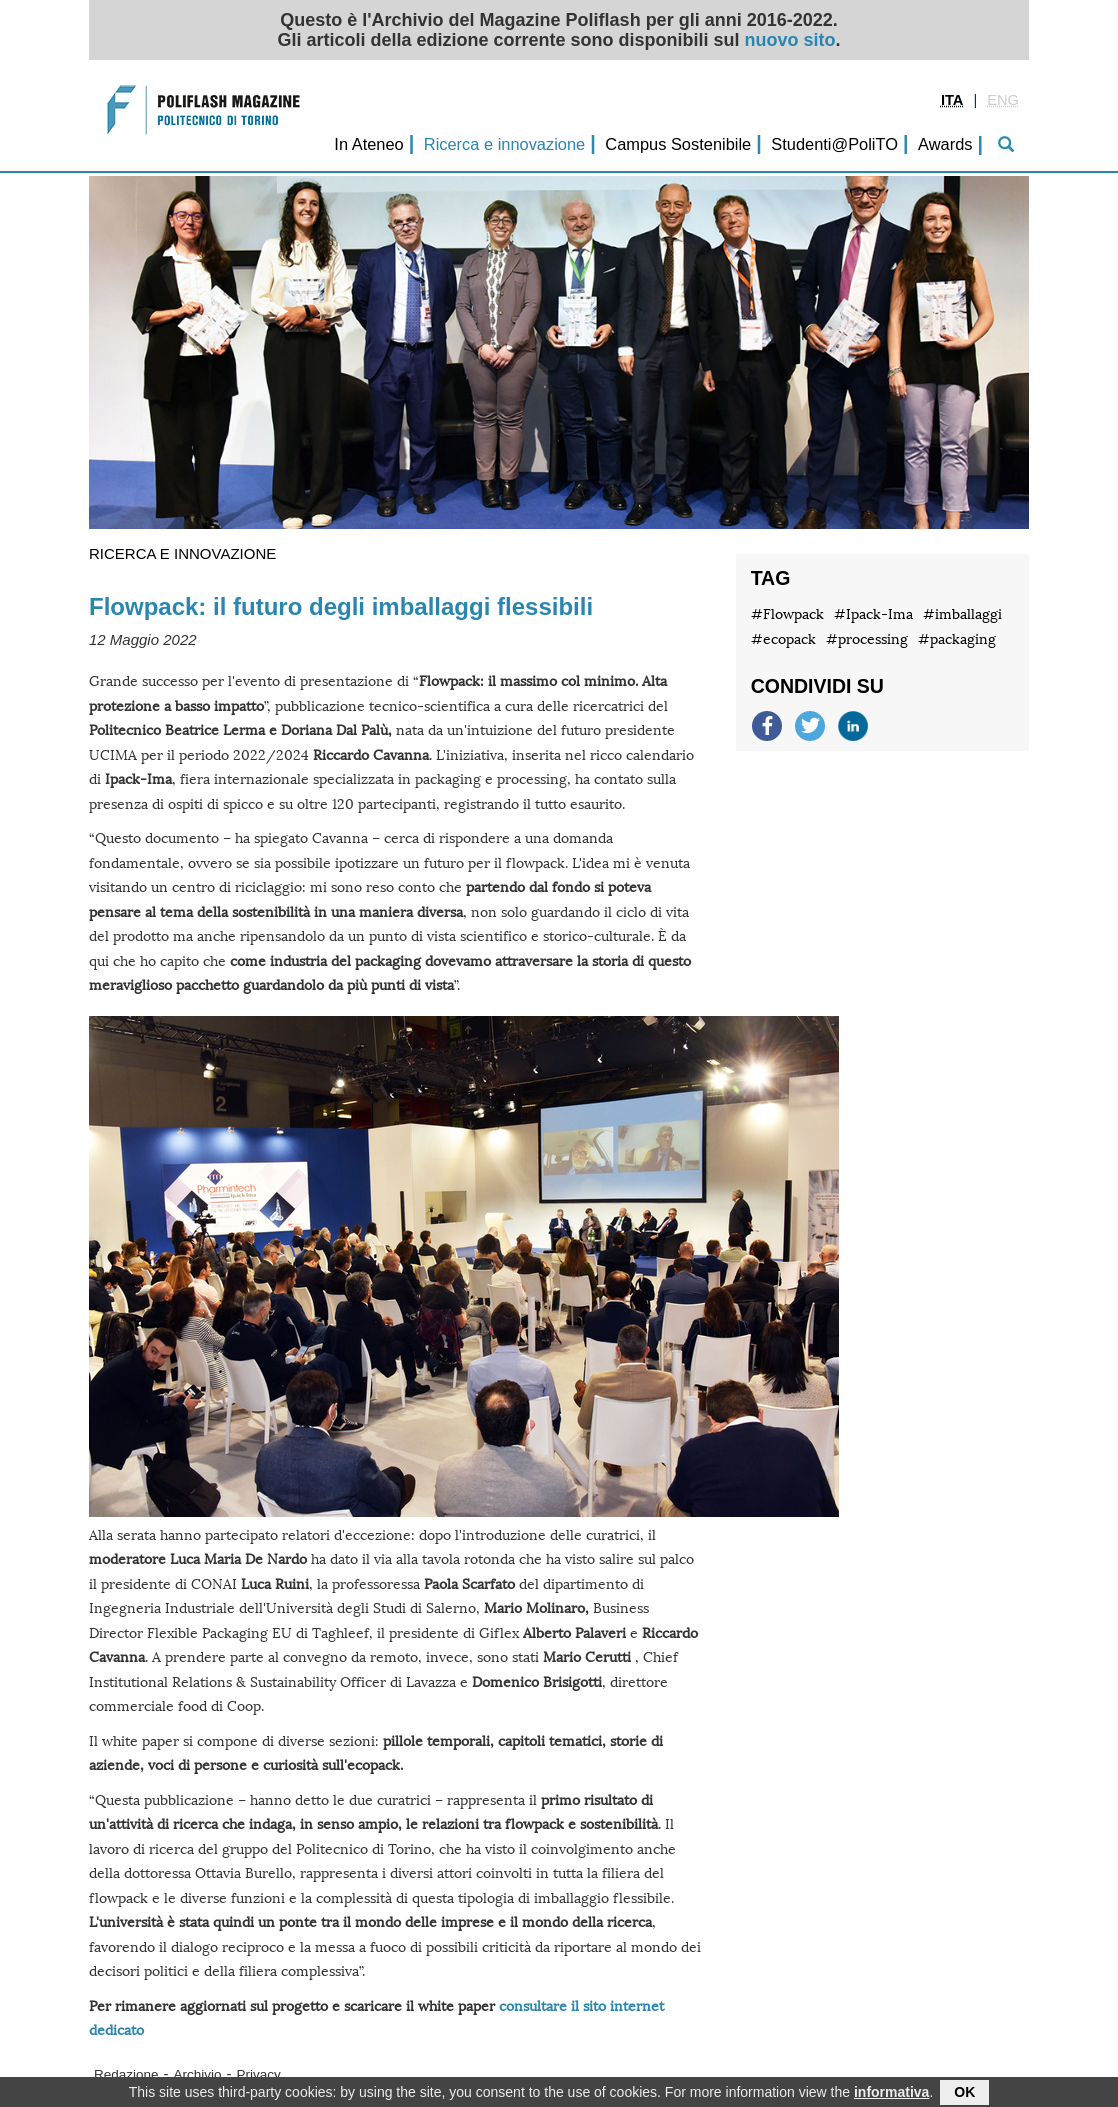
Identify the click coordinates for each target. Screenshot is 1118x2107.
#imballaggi (962, 614)
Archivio (198, 2074)
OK (964, 2094)
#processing (867, 639)
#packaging (957, 639)
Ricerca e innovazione (504, 144)
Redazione (126, 2074)
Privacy (259, 2074)
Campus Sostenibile (678, 144)
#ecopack (783, 639)
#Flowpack (787, 614)
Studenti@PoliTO (834, 144)
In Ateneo (368, 144)
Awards (945, 144)
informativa (891, 2094)
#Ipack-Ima (873, 614)
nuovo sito (790, 40)
